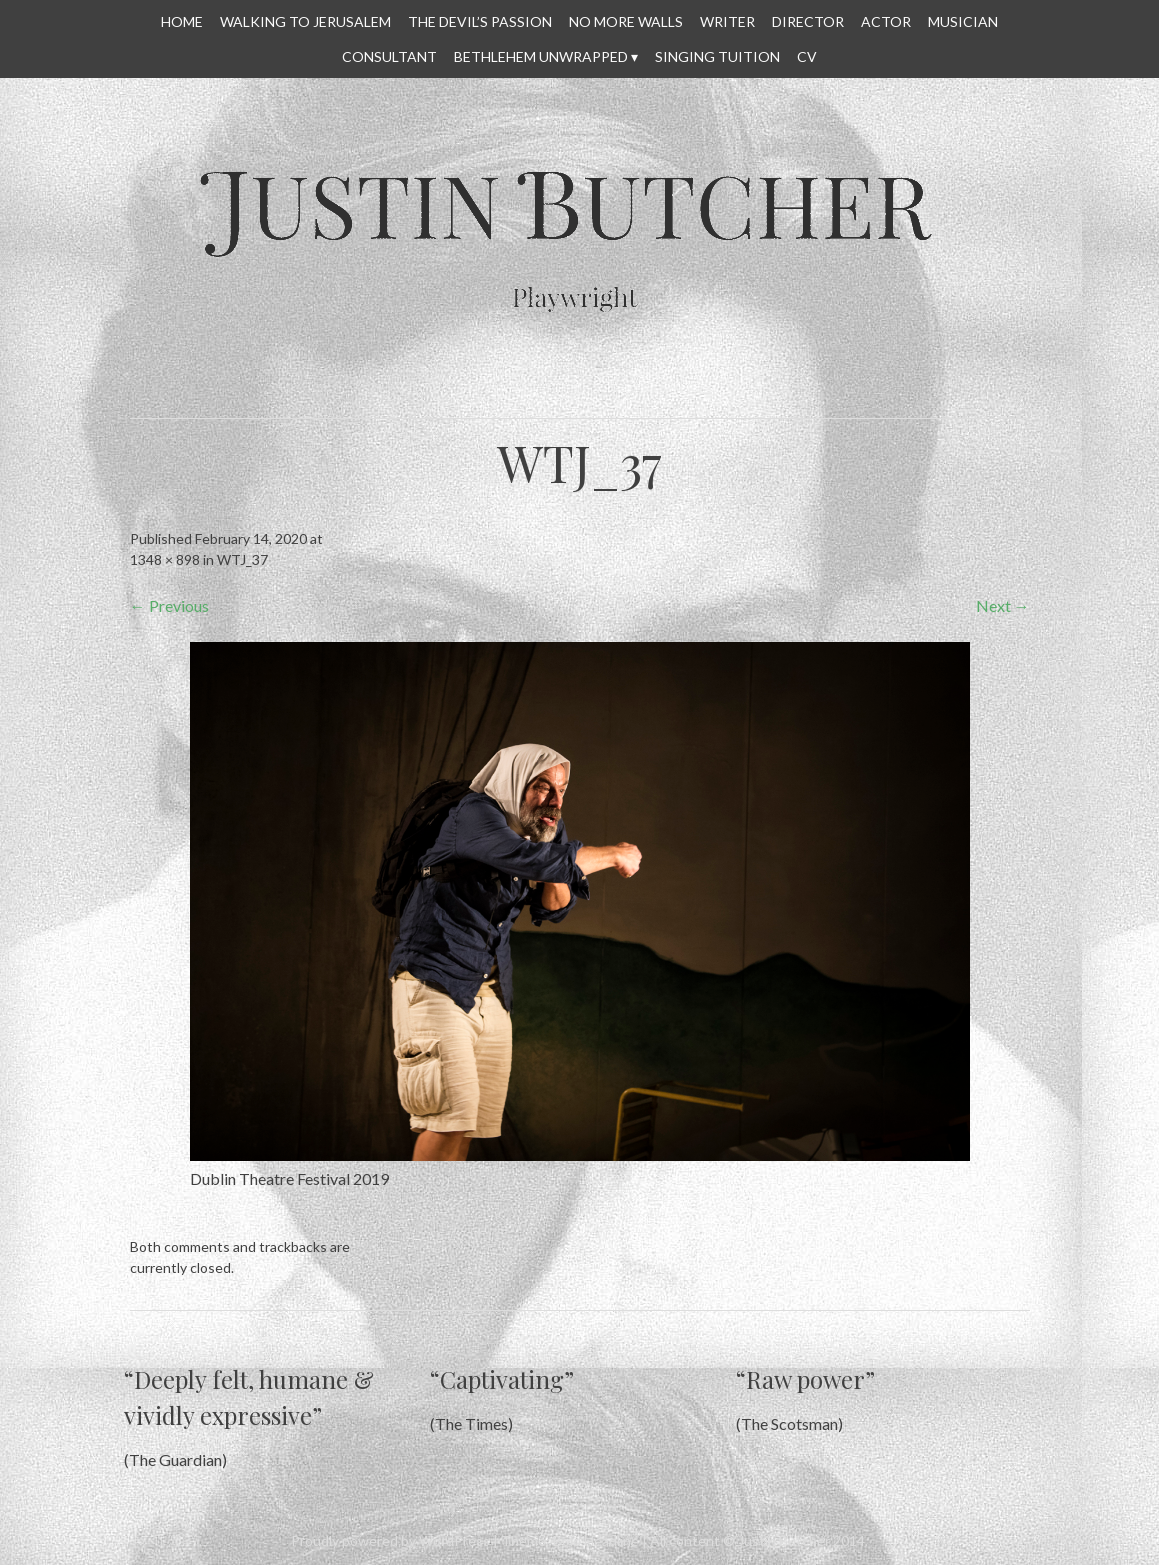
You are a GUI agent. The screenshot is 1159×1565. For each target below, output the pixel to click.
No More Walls (626, 21)
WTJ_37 (242, 559)
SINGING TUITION (717, 56)
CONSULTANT (389, 56)
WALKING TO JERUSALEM (305, 21)
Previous (169, 605)
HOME (182, 21)
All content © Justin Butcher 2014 (757, 1540)
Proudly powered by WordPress (390, 1540)
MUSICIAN (963, 21)
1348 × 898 (165, 559)
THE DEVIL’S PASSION (480, 21)
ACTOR (886, 21)
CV (807, 56)
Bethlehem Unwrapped (541, 56)
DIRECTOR (808, 21)
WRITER (727, 21)
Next (1003, 605)
